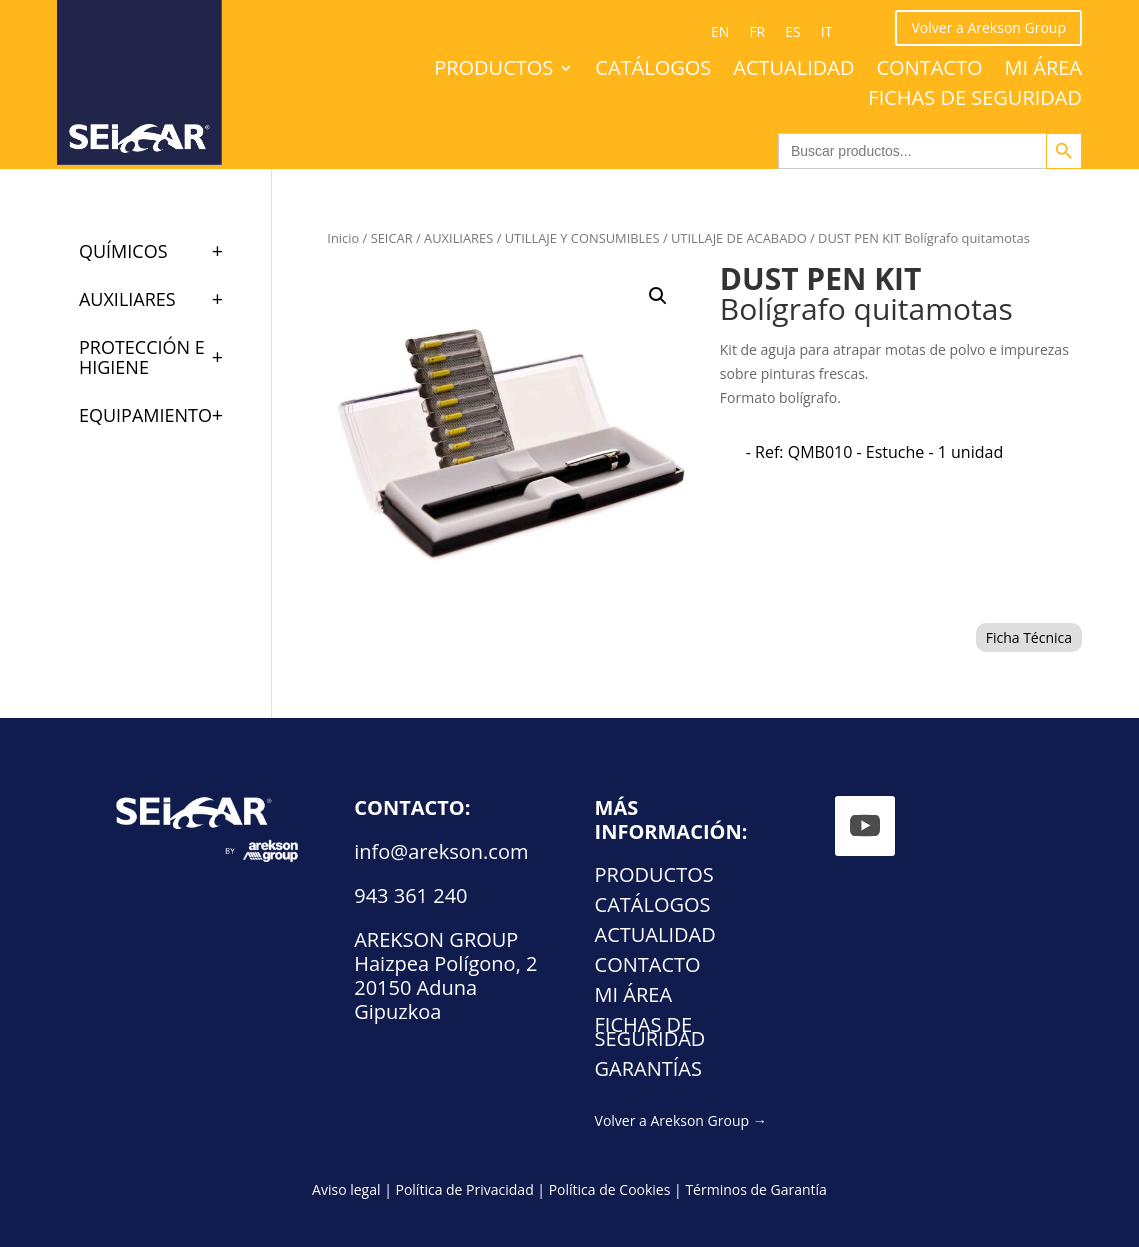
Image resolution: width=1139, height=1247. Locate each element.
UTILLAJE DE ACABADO (739, 238)
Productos (493, 71)
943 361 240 (410, 895)
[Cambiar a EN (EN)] (720, 32)
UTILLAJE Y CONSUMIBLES (582, 238)
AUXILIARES (458, 238)
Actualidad (793, 71)
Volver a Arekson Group (988, 27)
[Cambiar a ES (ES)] (792, 32)
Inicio (343, 238)
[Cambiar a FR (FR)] (757, 32)
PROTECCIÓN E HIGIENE (160, 357)
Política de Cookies (610, 1189)
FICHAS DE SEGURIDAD (975, 101)
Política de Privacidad (464, 1189)
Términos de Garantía (756, 1189)
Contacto (929, 71)
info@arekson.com (441, 851)
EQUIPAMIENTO (160, 415)
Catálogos (653, 71)
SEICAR (392, 238)
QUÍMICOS (160, 251)
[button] (658, 296)
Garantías (648, 1072)
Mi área (1044, 71)
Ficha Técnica (1029, 637)
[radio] (874, 452)
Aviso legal (346, 1189)
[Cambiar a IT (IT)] (827, 32)
